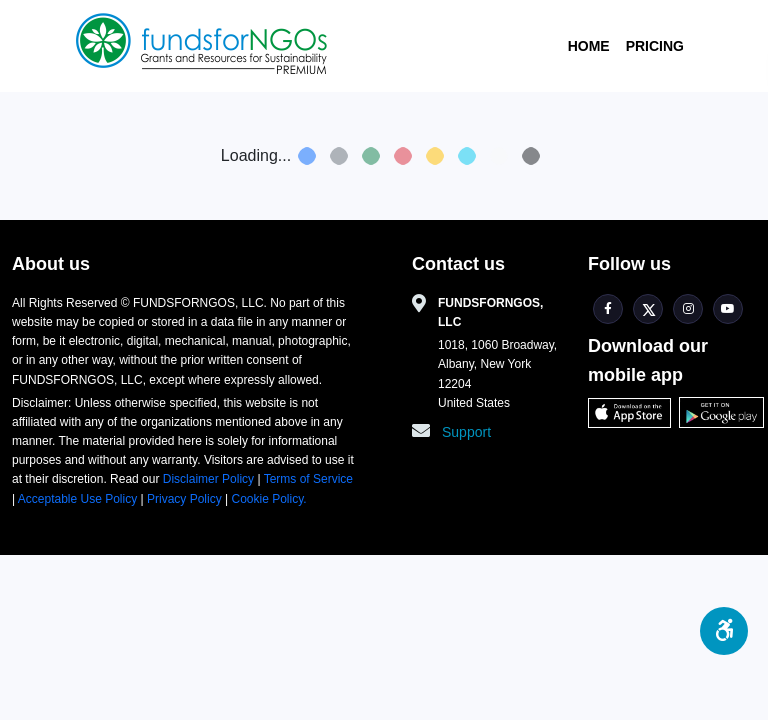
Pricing (655, 46)
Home (589, 46)
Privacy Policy (184, 499)
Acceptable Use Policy (79, 499)
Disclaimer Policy (210, 479)
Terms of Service (307, 479)
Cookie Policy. (268, 499)
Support (466, 432)
